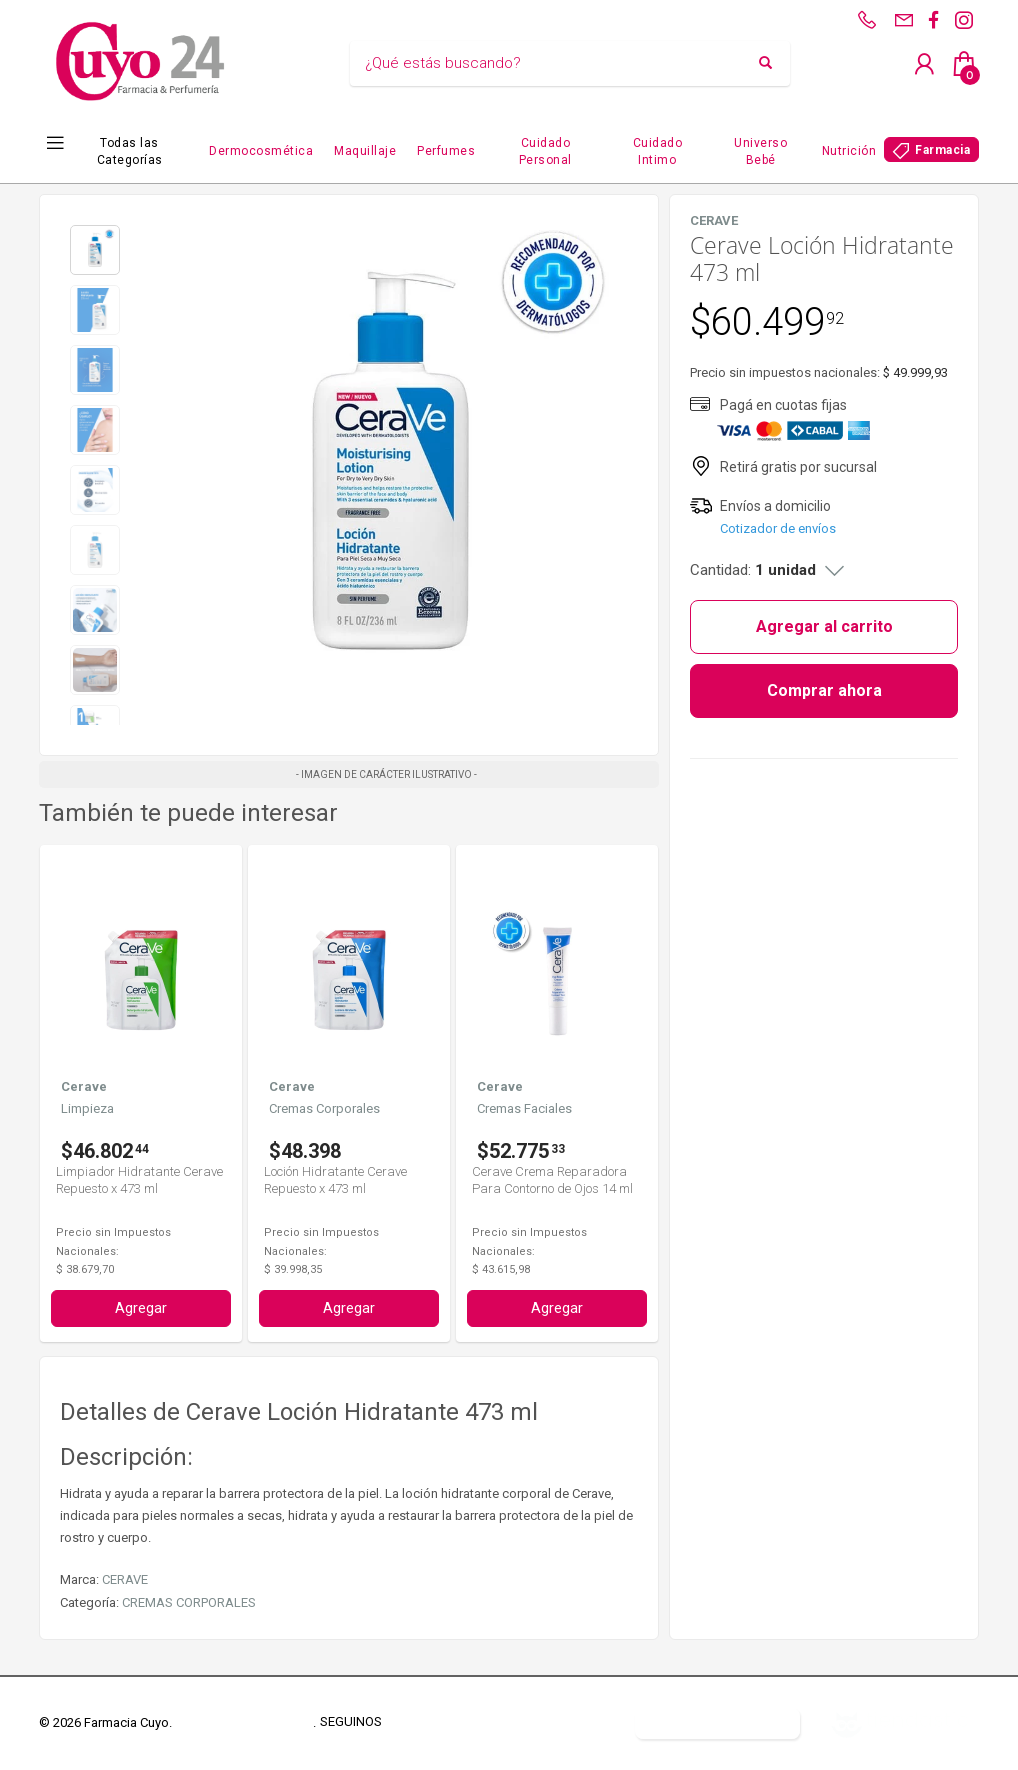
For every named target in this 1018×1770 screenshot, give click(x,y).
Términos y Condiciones (244, 1722)
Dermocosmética (261, 151)
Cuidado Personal (545, 151)
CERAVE (125, 1579)
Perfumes (446, 151)
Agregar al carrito (824, 626)
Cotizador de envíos (778, 528)
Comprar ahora (824, 690)
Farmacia (942, 150)
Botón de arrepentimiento (717, 1722)
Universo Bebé (760, 151)
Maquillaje (365, 151)
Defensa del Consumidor (543, 1722)
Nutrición (849, 151)
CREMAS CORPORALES (189, 1602)
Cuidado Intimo (658, 151)
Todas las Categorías (130, 151)
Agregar (141, 1308)
